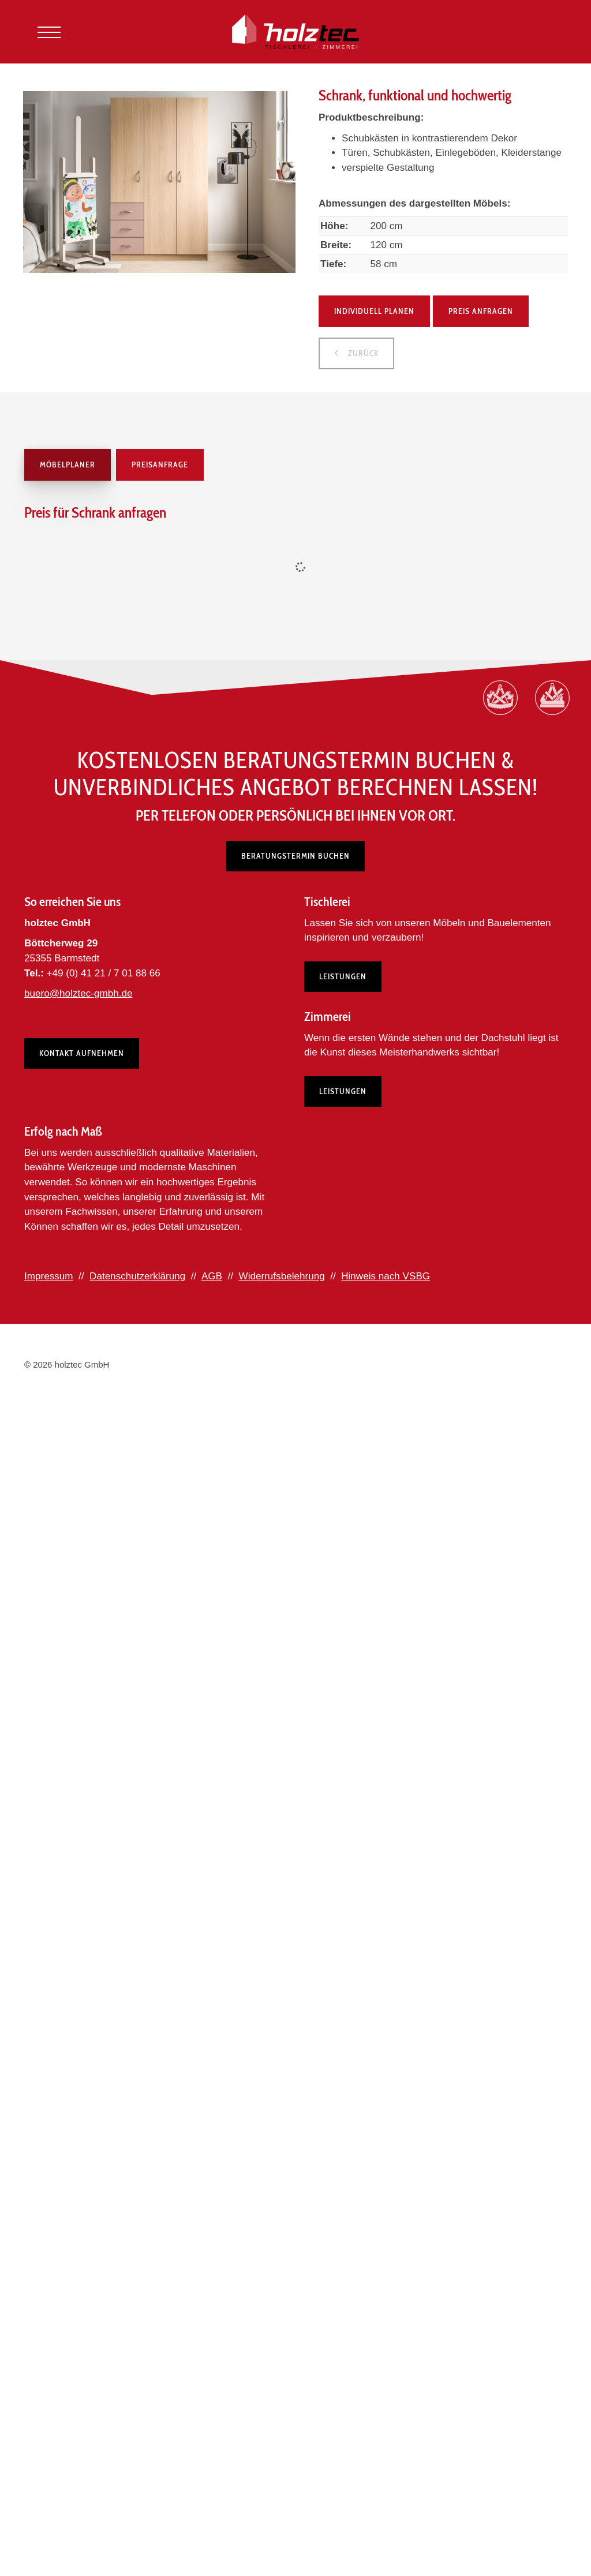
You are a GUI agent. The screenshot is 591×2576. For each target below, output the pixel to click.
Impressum (48, 1276)
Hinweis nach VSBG (385, 1276)
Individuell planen (374, 311)
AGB (211, 1276)
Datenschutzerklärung (137, 1276)
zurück (362, 353)
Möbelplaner (67, 464)
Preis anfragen (480, 311)
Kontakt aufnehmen (81, 1053)
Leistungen (342, 976)
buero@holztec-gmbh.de (78, 993)
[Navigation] (49, 32)
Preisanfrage (160, 464)
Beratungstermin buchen (295, 855)
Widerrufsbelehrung (282, 1276)
